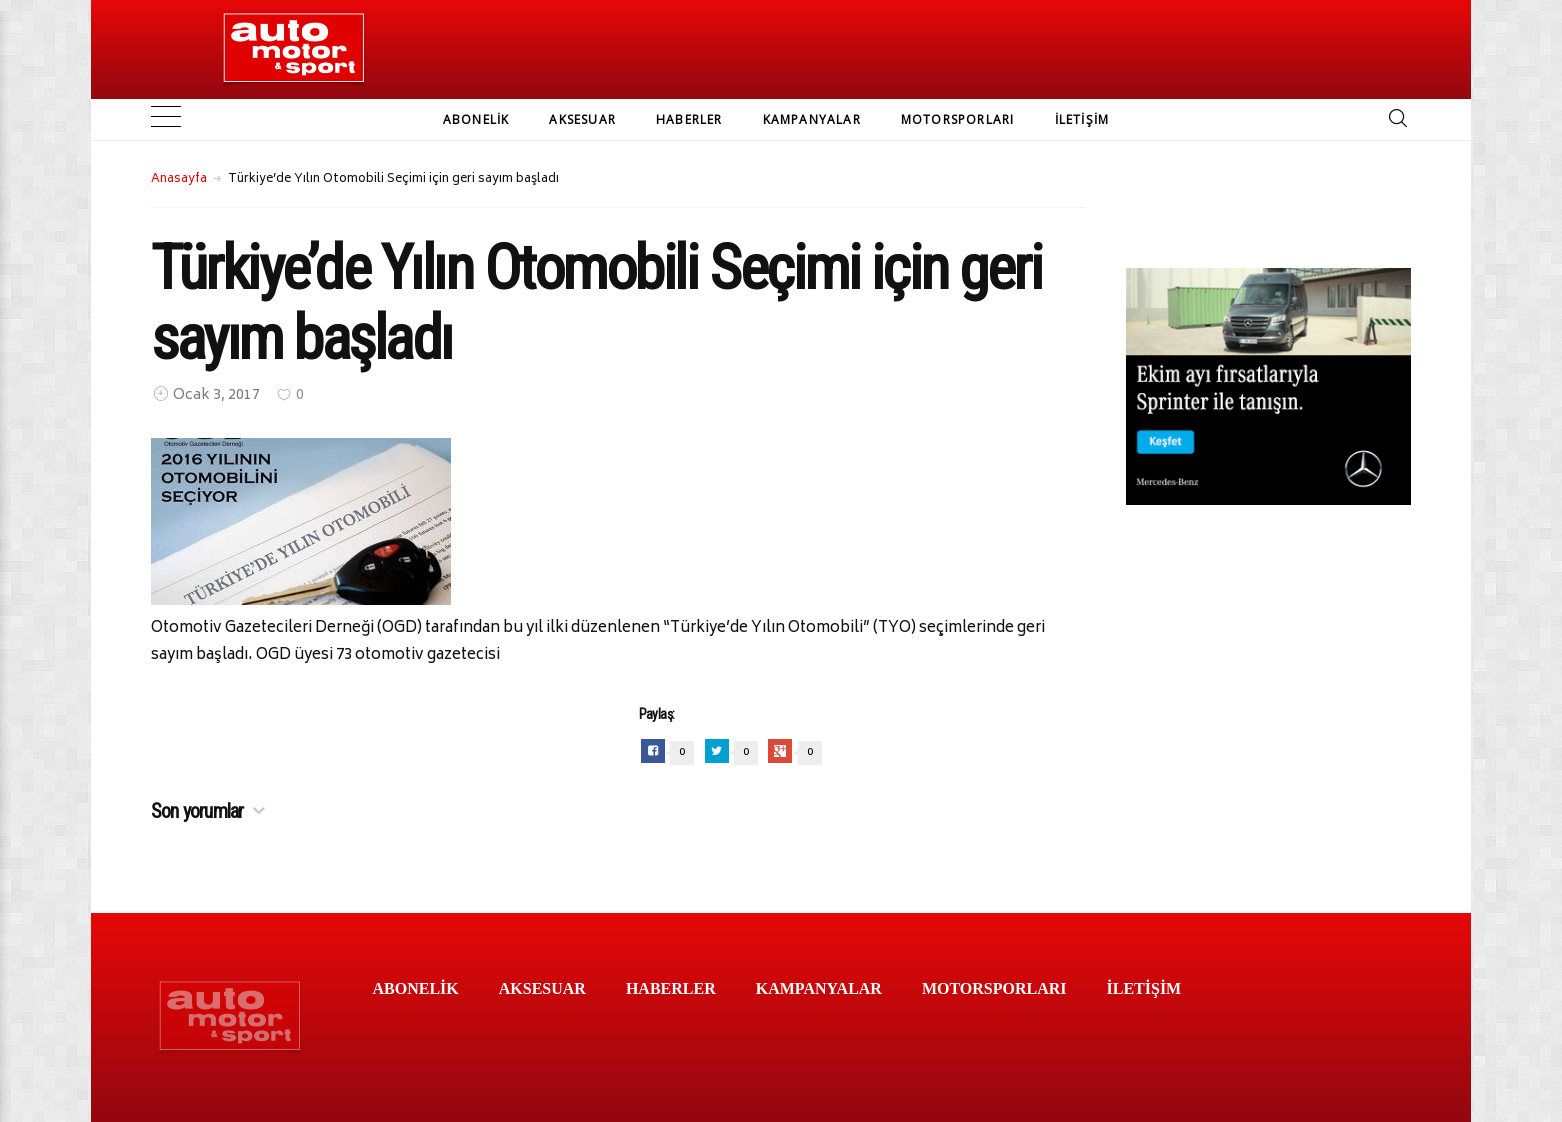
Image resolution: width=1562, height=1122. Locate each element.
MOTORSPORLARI (958, 119)
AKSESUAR (582, 119)
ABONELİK (476, 119)
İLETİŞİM (1082, 119)
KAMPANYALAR (812, 119)
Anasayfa (179, 179)
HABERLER (689, 119)
